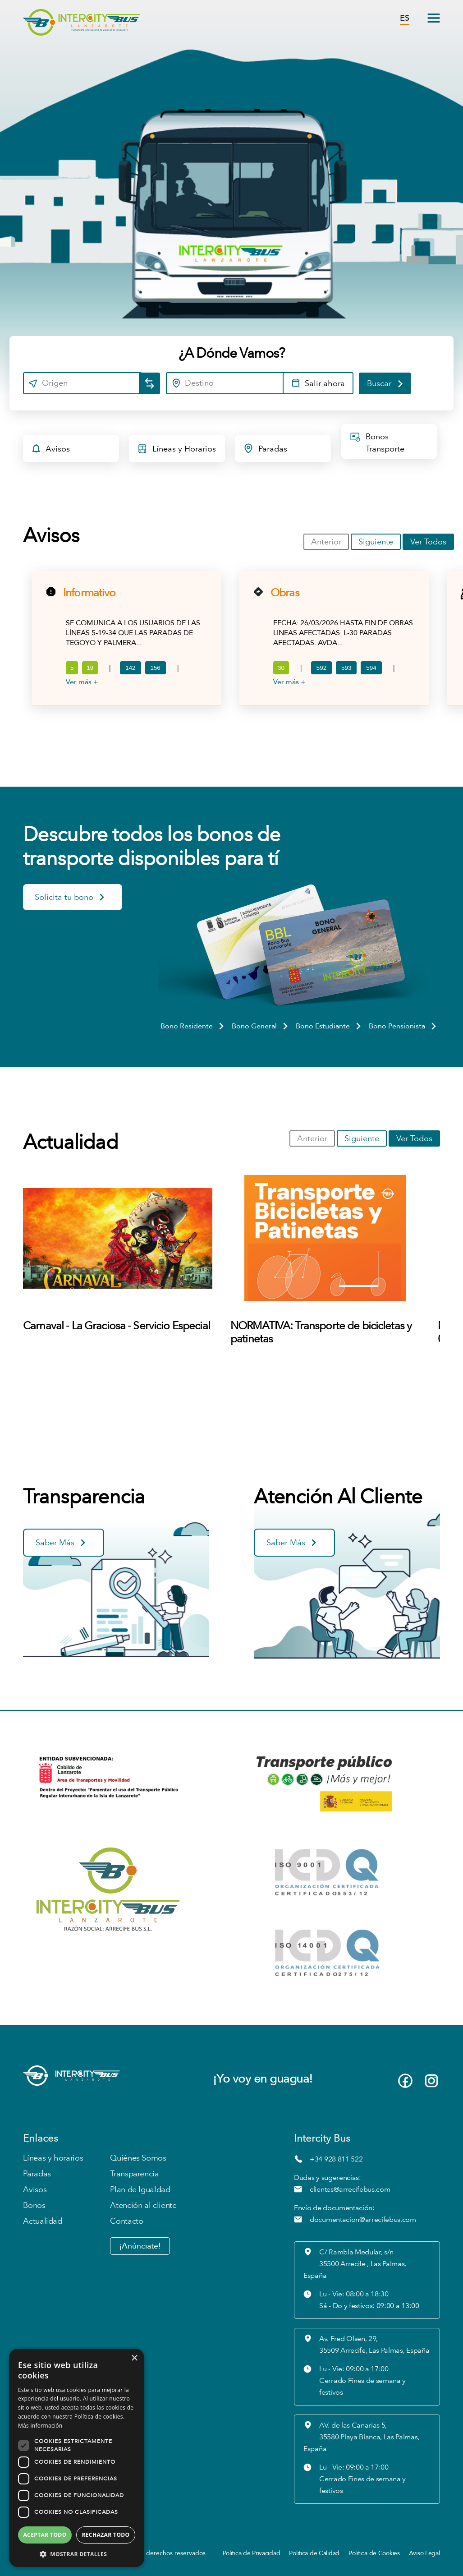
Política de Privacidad (251, 2553)
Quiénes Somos (138, 2158)
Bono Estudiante (329, 1026)
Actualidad (42, 2221)
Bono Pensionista (403, 1026)
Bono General (260, 1026)
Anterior (326, 542)
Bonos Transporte (376, 442)
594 (371, 667)
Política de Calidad (314, 2553)
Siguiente (375, 542)
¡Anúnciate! (139, 2246)
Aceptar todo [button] (44, 2535)
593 (346, 667)
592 (321, 667)
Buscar (386, 383)
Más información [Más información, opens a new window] (40, 2425)
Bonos (34, 2205)
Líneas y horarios (53, 2158)
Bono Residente (192, 1026)
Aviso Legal (424, 2553)
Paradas (265, 450)
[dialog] (76, 2458)
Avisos (50, 450)
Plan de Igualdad (140, 2189)
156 (155, 667)
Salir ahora (318, 384)
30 (281, 667)
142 (131, 667)
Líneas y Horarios (176, 450)
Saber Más (61, 1544)
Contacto (126, 2221)
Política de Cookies (374, 2553)
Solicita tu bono (70, 898)
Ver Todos (428, 542)
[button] (76, 2553)
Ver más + (82, 682)
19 (90, 667)
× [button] (134, 2358)
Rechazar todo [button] (105, 2535)
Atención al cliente (143, 2205)
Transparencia (134, 2174)
